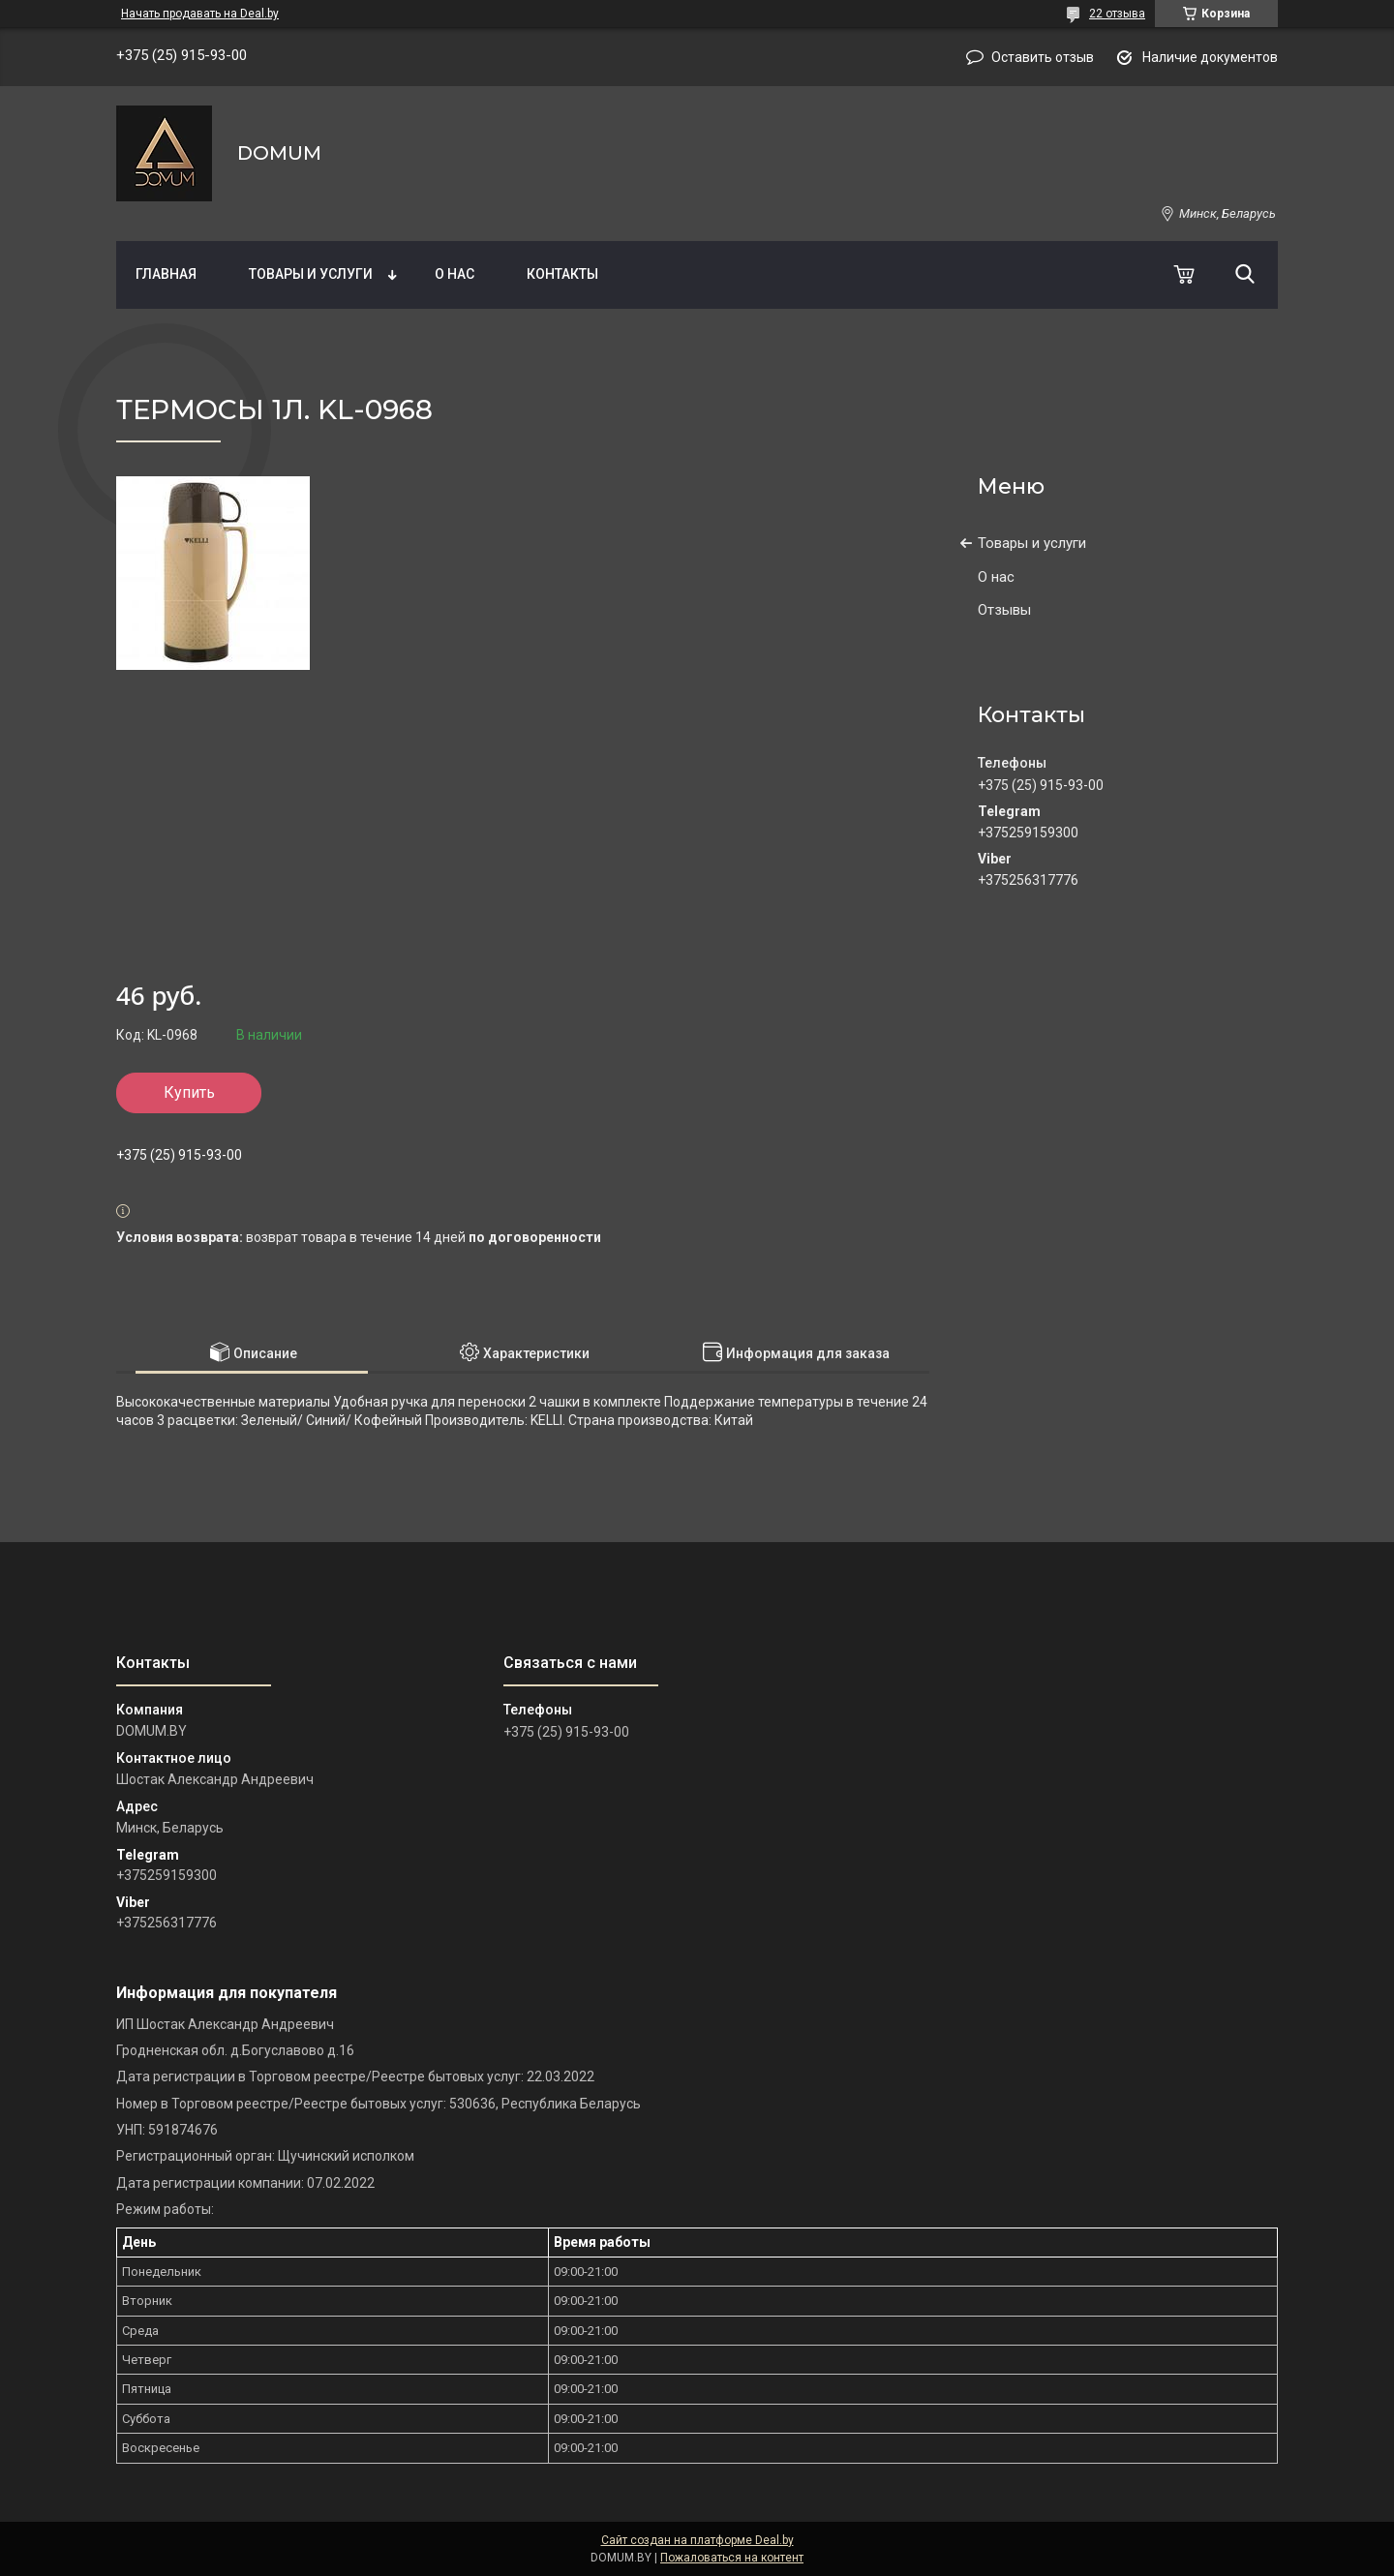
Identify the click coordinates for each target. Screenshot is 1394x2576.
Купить (189, 1092)
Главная (166, 274)
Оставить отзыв (1042, 57)
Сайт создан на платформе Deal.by (697, 2540)
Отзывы (1004, 610)
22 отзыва (1117, 13)
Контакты (562, 274)
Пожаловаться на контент (731, 2557)
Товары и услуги (311, 274)
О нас (454, 274)
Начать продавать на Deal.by (200, 13)
